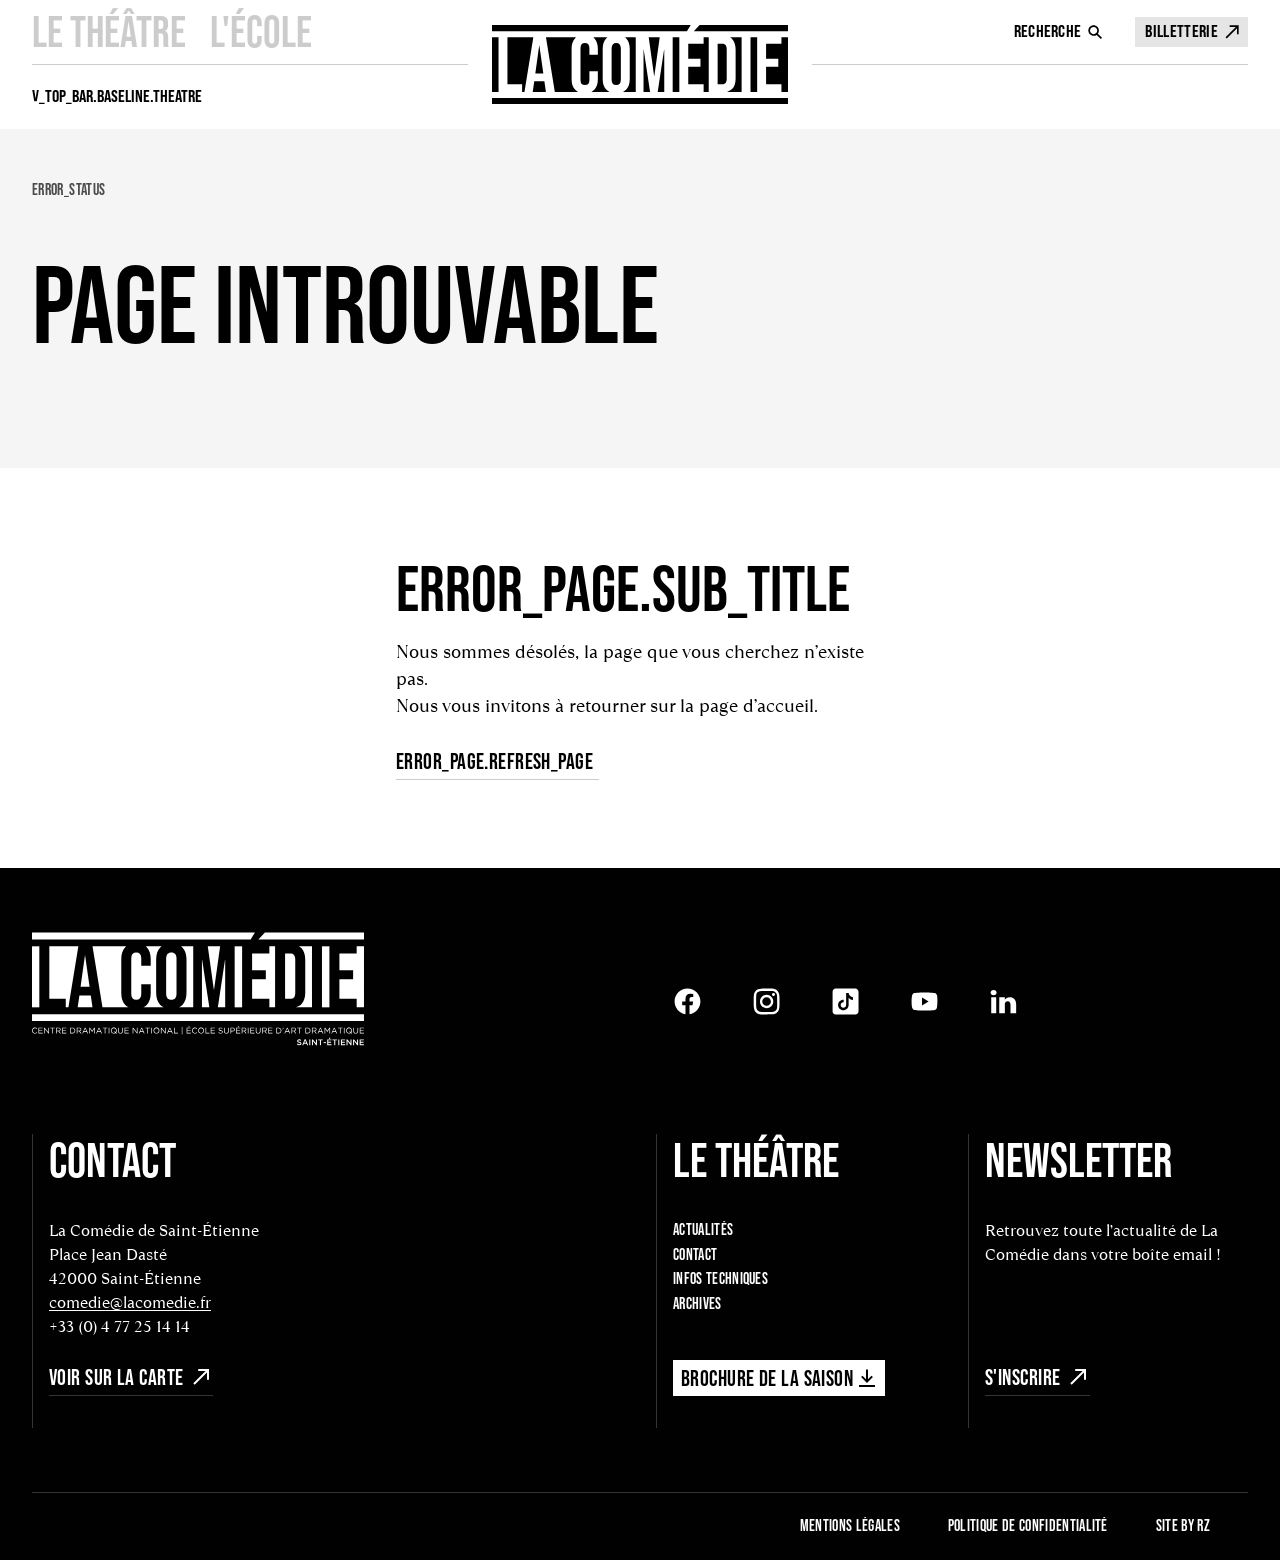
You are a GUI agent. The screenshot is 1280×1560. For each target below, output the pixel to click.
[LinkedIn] (1003, 1001)
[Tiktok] (845, 1001)
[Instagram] (766, 1001)
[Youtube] (924, 1001)
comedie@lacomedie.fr (130, 1302)
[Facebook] (687, 1001)
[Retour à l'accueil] (198, 991)
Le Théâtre (109, 31)
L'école (261, 31)
